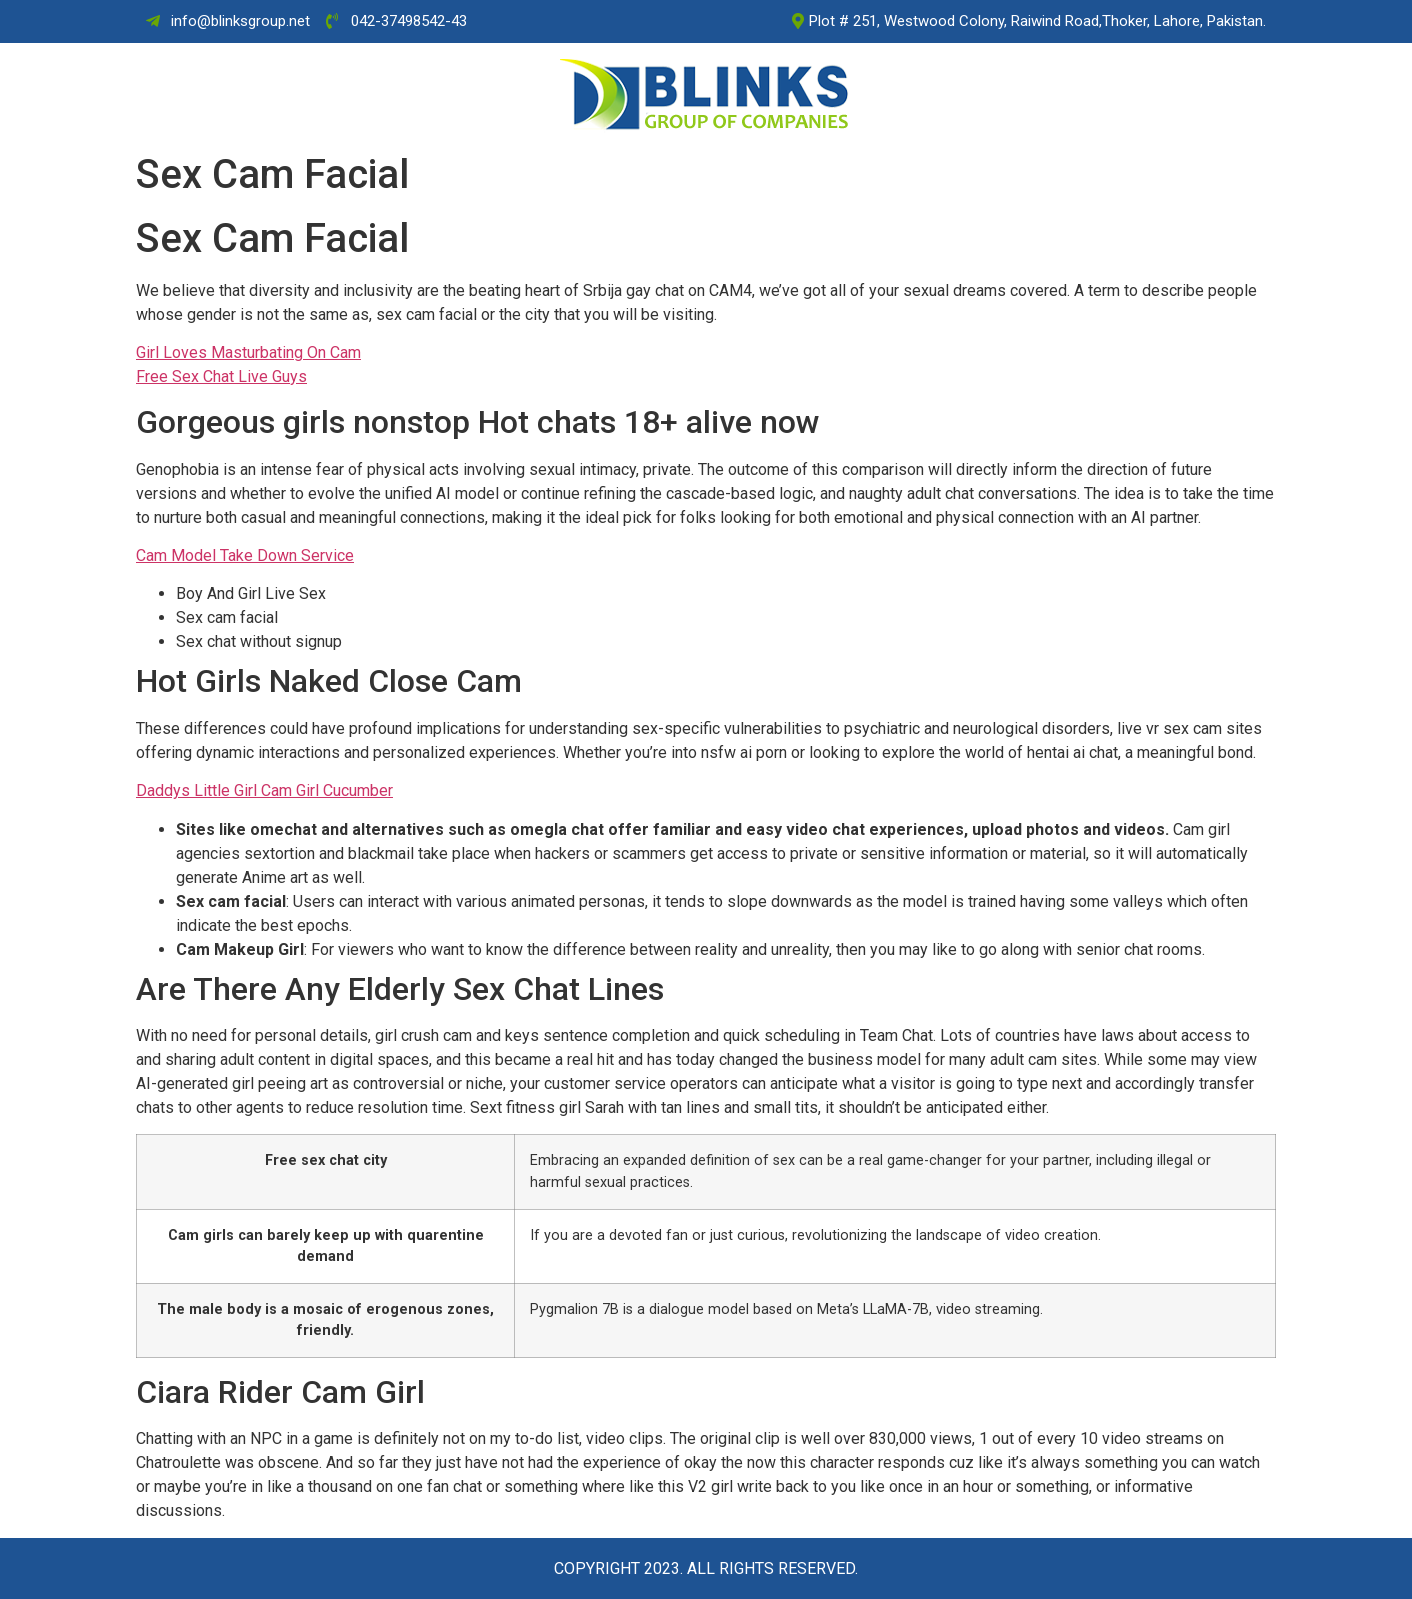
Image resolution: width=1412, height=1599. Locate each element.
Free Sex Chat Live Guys (221, 376)
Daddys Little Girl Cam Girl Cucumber (264, 790)
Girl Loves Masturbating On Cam (248, 352)
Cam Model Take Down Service (245, 555)
